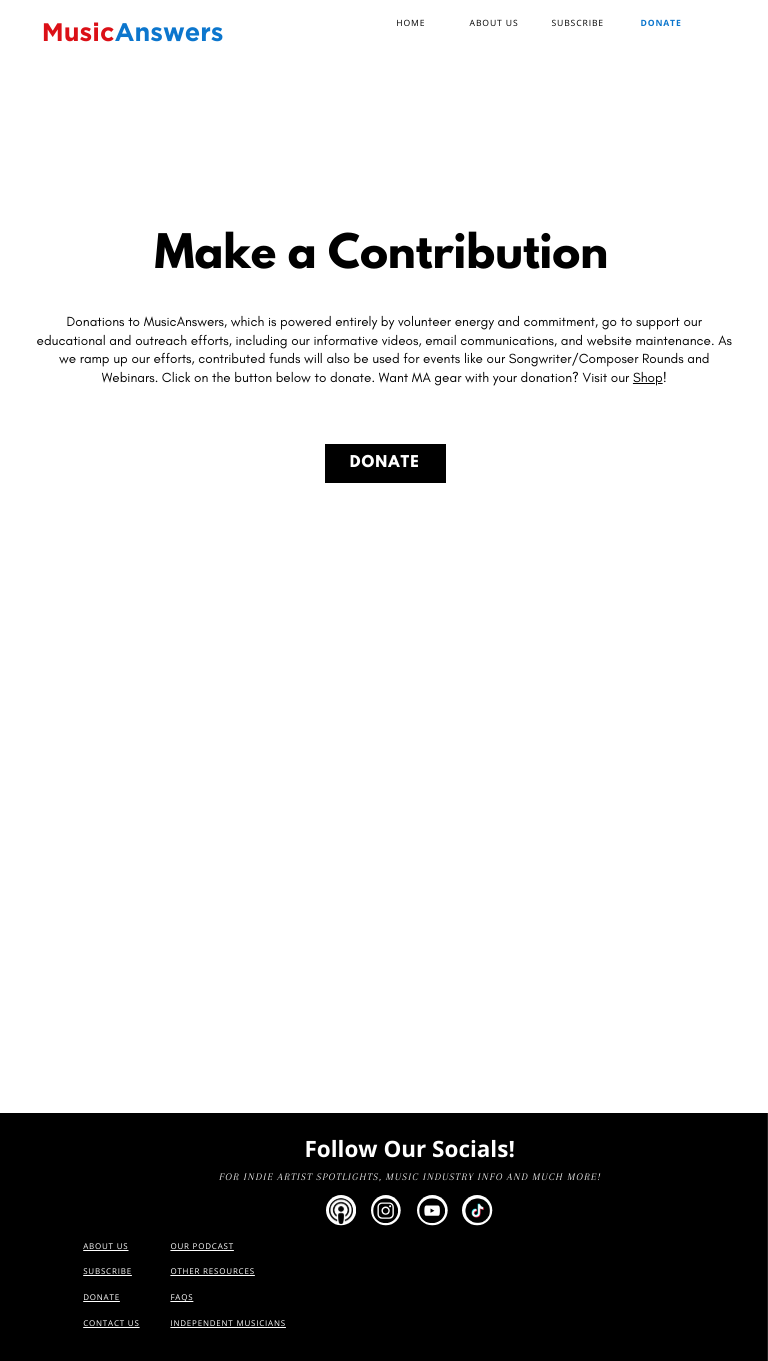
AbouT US (494, 23)
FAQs (181, 1297)
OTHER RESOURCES (212, 1271)
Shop (648, 378)
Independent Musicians (228, 1323)
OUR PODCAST (202, 1246)
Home (410, 23)
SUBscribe (577, 23)
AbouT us (105, 1246)
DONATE (385, 464)
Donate (660, 23)
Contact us (111, 1323)
